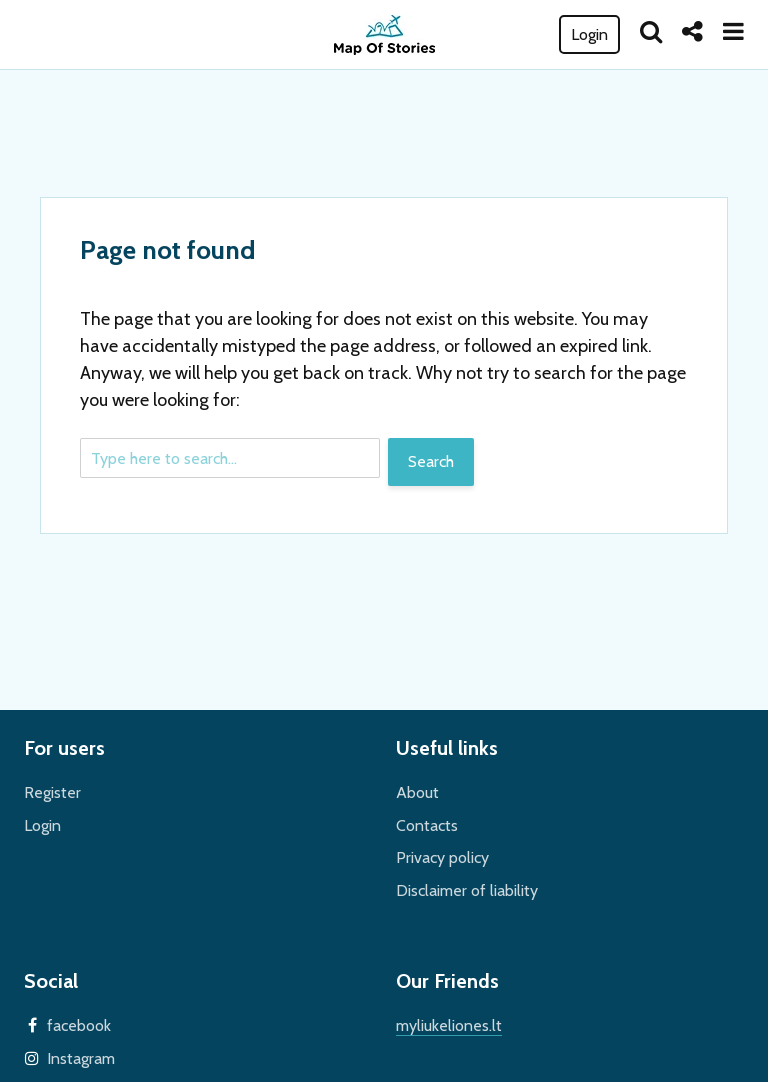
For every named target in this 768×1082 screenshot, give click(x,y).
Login (589, 34)
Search (431, 461)
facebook (79, 1025)
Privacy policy (442, 857)
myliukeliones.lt (449, 1025)
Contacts (427, 825)
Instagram (81, 1058)
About (417, 792)
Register (52, 792)
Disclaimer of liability (467, 890)
